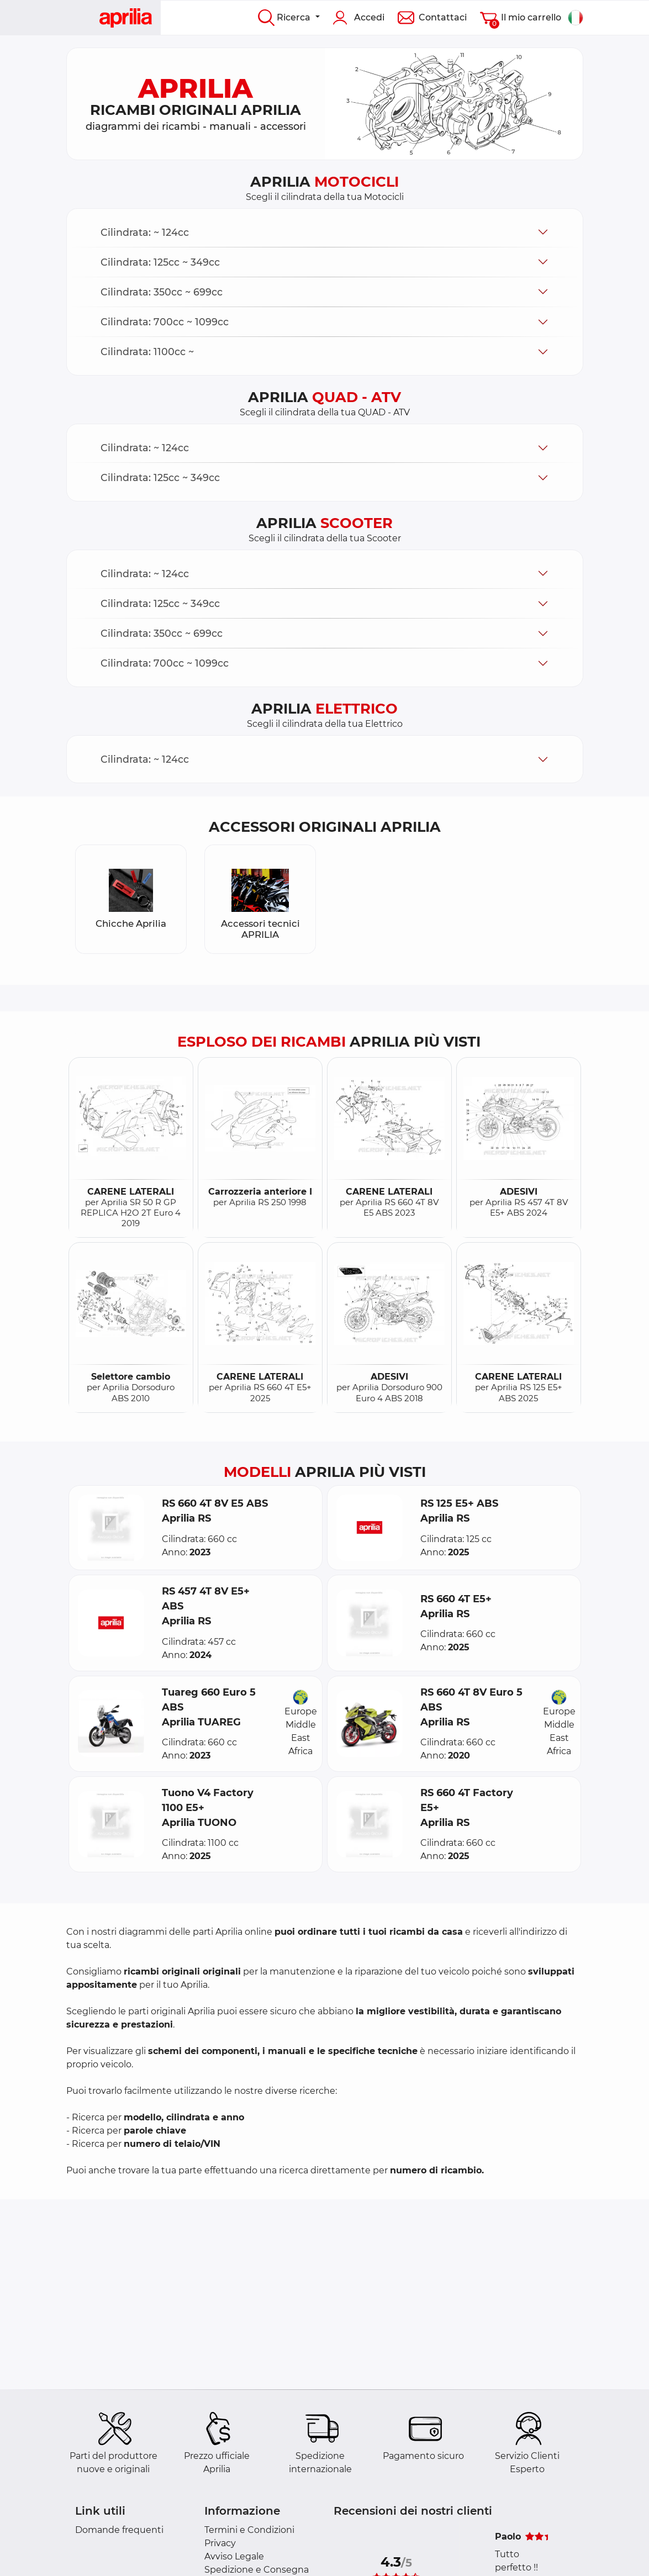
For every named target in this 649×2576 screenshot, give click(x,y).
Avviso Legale (234, 2556)
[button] (325, 232)
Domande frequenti (119, 2530)
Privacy (220, 2543)
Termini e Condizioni (249, 2530)
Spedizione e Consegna (256, 2569)
